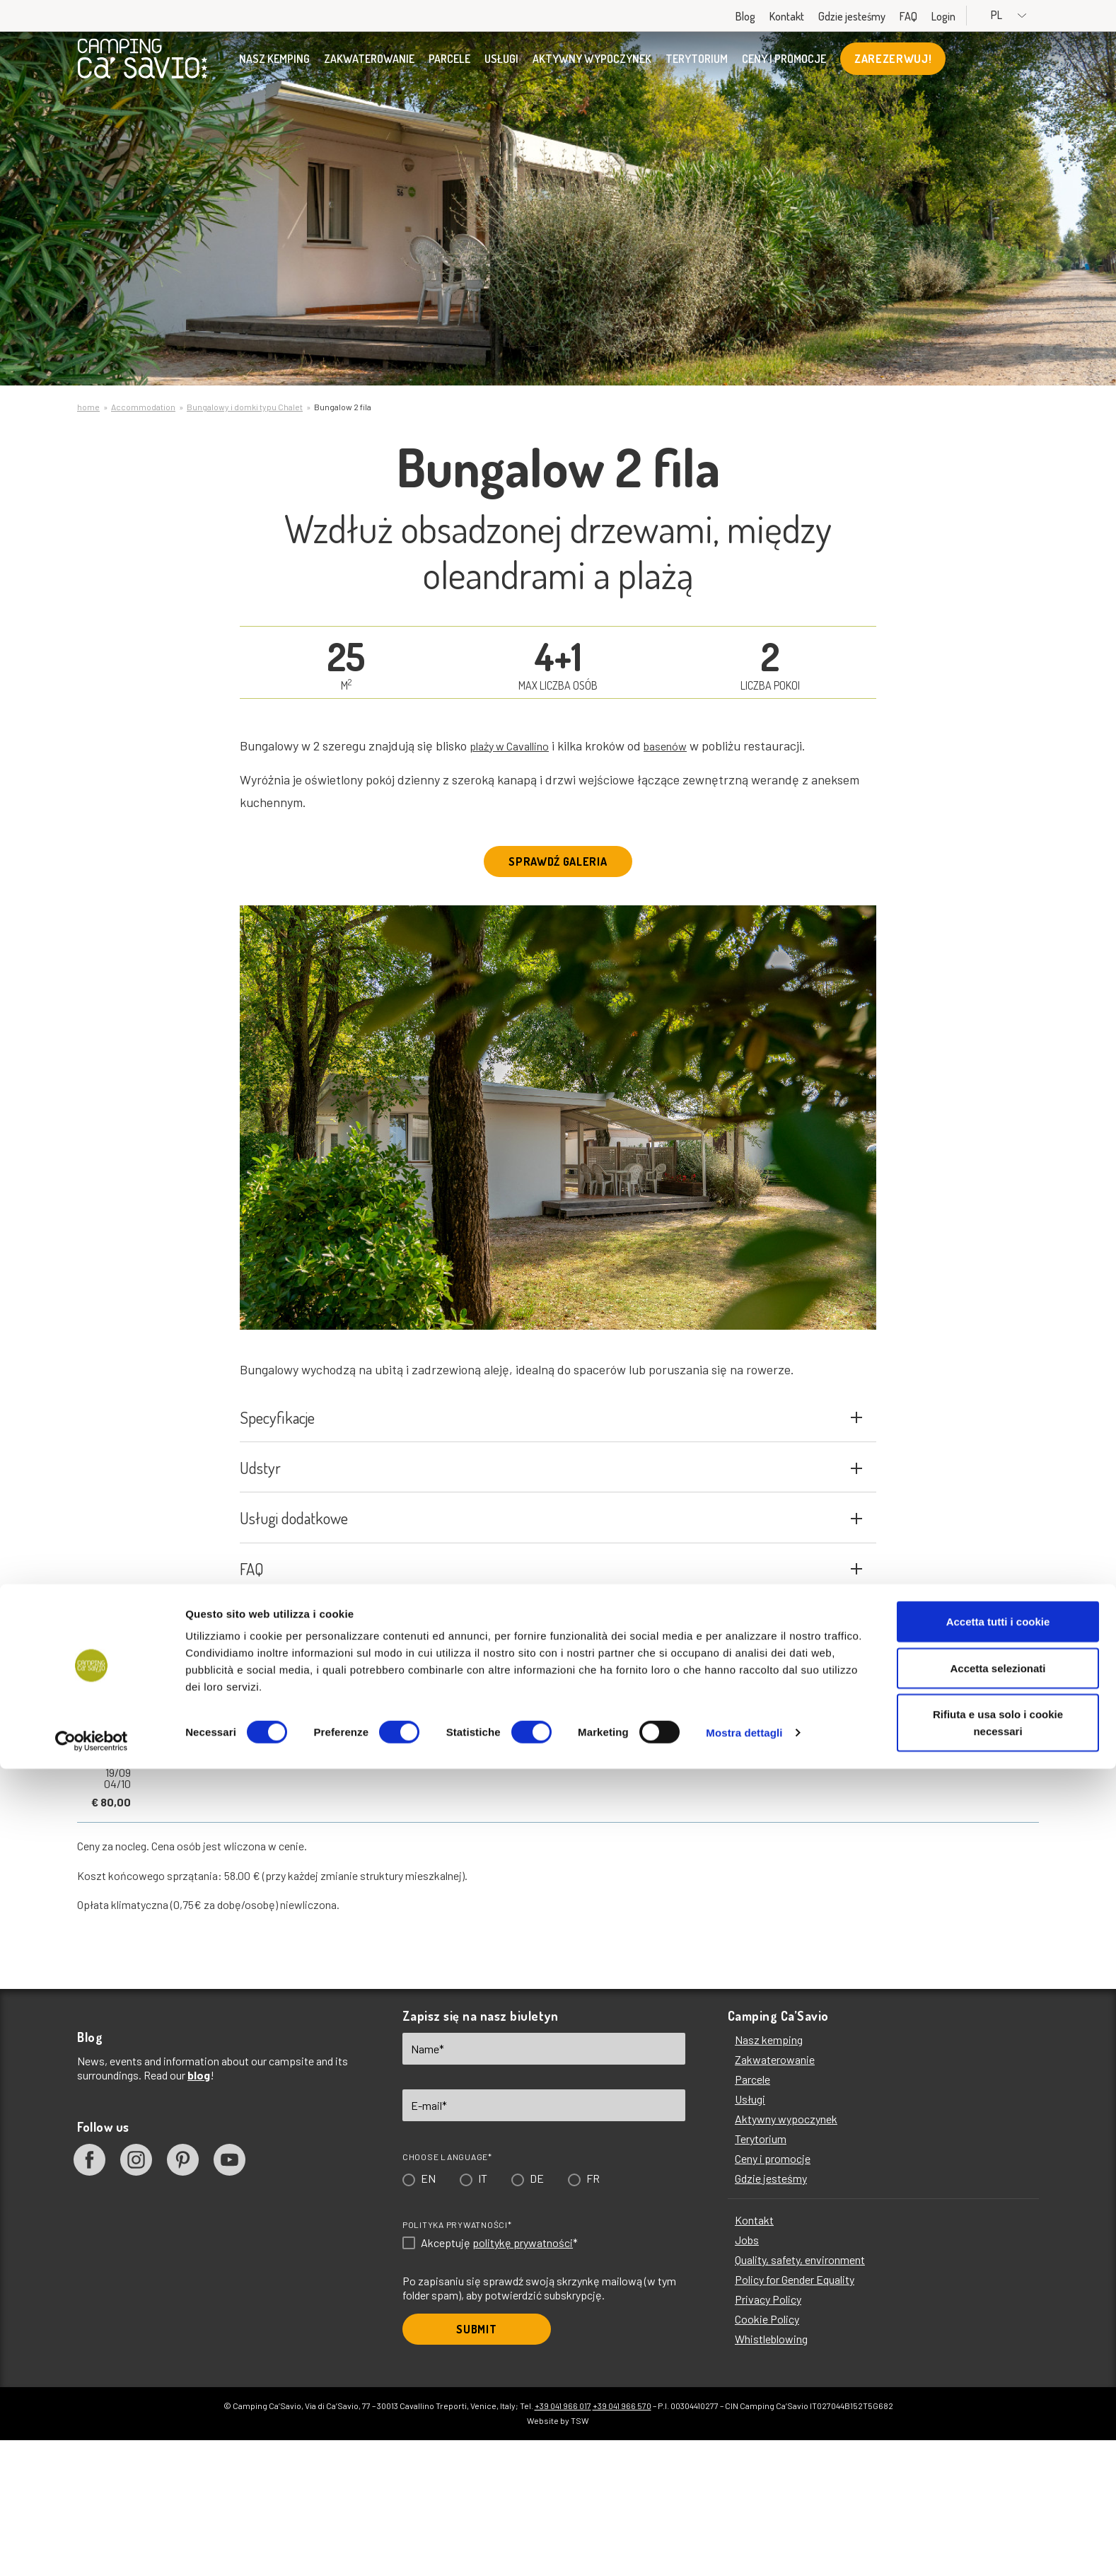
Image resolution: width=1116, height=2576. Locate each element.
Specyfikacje (551, 1447)
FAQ (944, 16)
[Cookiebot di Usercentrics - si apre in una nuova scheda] (91, 2548)
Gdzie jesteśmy (888, 16)
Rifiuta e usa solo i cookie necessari (998, 2529)
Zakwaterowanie (369, 67)
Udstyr (551, 1531)
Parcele (449, 67)
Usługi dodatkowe (551, 1615)
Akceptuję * (499, 2378)
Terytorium (696, 67)
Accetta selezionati (997, 2475)
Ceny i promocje (784, 67)
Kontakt (823, 16)
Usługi (501, 67)
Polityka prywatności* (457, 2360)
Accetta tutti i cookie (998, 2429)
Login (979, 16)
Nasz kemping (274, 67)
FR (593, 2314)
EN (428, 2314)
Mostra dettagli (744, 2540)
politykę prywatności (522, 2378)
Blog (781, 16)
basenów (680, 745)
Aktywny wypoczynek (592, 67)
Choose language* (447, 2292)
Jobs (747, 2375)
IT (482, 2314)
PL (1028, 15)
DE (537, 2314)
